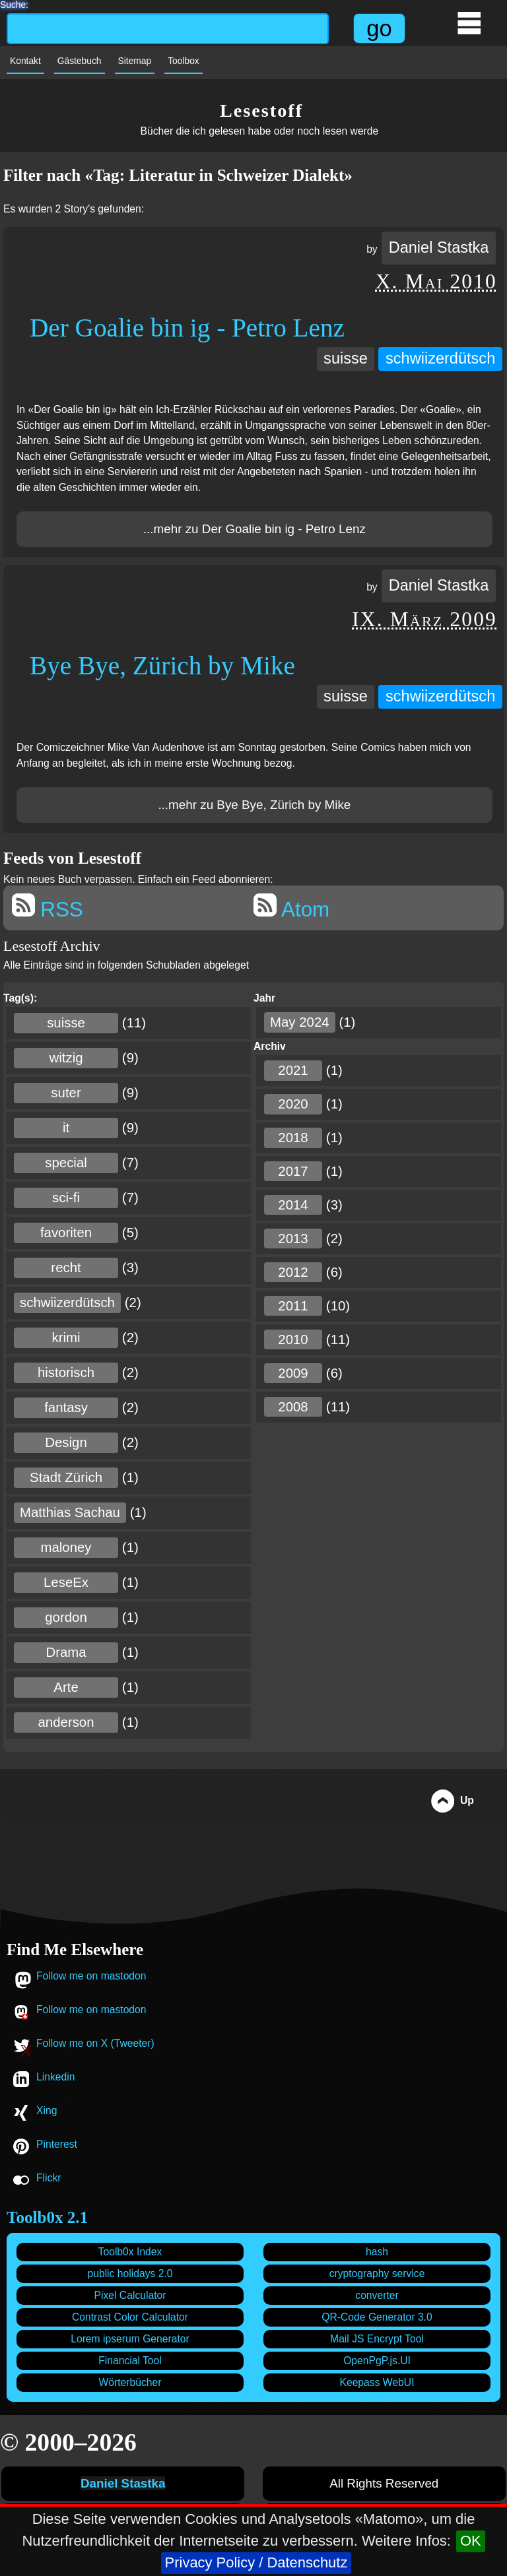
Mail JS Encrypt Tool (377, 2338)
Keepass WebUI (376, 2382)
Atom (291, 907)
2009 (293, 1373)
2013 (293, 1238)
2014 (293, 1205)
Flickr (48, 2177)
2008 (293, 1407)
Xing (46, 2110)
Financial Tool (130, 2360)
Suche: (14, 3)
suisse (345, 358)
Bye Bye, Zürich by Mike (162, 665)
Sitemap (135, 61)
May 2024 (299, 1022)
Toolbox (183, 61)
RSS (47, 907)
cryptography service (377, 2273)
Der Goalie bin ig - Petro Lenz (187, 327)
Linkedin (55, 2076)
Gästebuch (79, 61)
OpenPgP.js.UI (377, 2360)
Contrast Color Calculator (130, 2317)
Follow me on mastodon (91, 1975)
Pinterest (56, 2144)
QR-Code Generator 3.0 (376, 2317)
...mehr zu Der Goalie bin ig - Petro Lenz (254, 529)
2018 (293, 1137)
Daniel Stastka (439, 247)
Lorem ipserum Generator (130, 2338)
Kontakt (25, 61)
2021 (293, 1070)
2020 (293, 1104)
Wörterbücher (129, 2382)
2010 (293, 1339)
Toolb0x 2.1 (47, 2217)
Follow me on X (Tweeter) (95, 2043)
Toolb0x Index (130, 2251)
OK (470, 2540)
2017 (293, 1171)
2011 (293, 1306)
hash (377, 2251)
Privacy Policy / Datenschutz (256, 2562)
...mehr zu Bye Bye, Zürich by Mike (254, 805)
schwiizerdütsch (440, 358)
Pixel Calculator (130, 2295)
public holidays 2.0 (129, 2273)
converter (376, 2295)
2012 (293, 1272)
